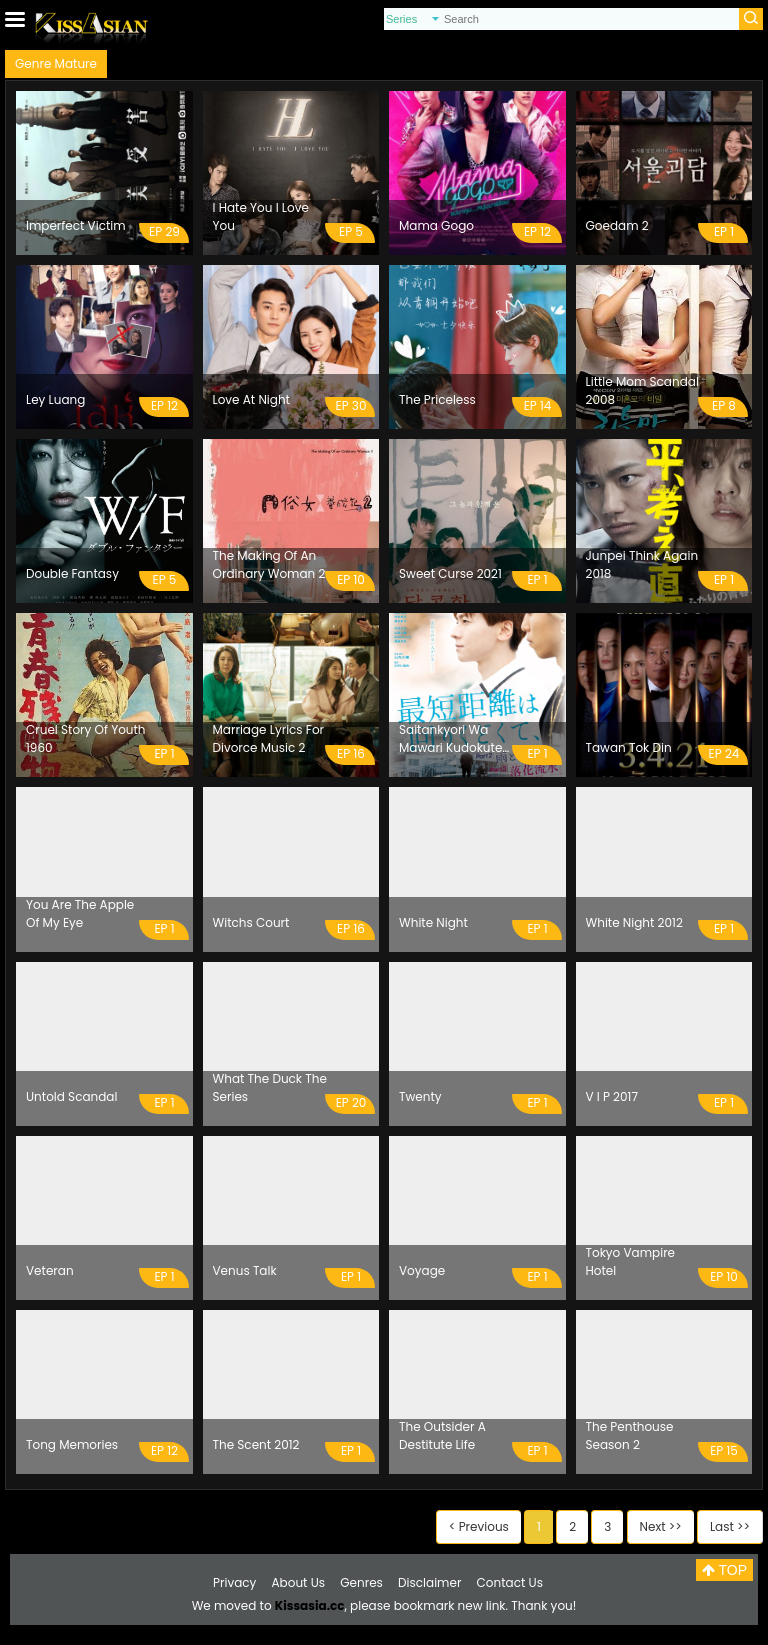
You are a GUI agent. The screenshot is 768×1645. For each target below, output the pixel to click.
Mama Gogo (436, 225)
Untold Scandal (71, 1096)
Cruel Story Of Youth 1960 (86, 738)
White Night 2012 (634, 922)
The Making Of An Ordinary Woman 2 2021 (269, 565)
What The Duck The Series (270, 1087)
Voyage (422, 1270)
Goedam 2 (617, 225)
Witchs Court (251, 922)
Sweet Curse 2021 (450, 573)
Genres (361, 1582)
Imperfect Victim (76, 225)
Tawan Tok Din (629, 747)
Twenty (420, 1096)
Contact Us (510, 1582)
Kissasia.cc (310, 1605)
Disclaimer (429, 1582)
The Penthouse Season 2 (630, 1435)
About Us (299, 1582)
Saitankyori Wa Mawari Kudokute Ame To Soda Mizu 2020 (453, 739)
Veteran (50, 1270)
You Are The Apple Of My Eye (80, 913)
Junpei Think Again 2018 (642, 564)
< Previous (479, 1526)
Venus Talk (245, 1270)
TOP (724, 1570)
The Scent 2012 (256, 1444)
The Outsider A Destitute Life (442, 1435)
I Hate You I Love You (261, 216)
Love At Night (251, 399)
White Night (433, 922)
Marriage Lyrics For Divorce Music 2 (269, 738)
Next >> (661, 1526)
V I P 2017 (612, 1096)
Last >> (730, 1526)
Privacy (234, 1582)
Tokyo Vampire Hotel (631, 1261)
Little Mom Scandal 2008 (642, 390)
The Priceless (437, 399)
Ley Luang (55, 399)
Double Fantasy (72, 573)
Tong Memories (72, 1444)
